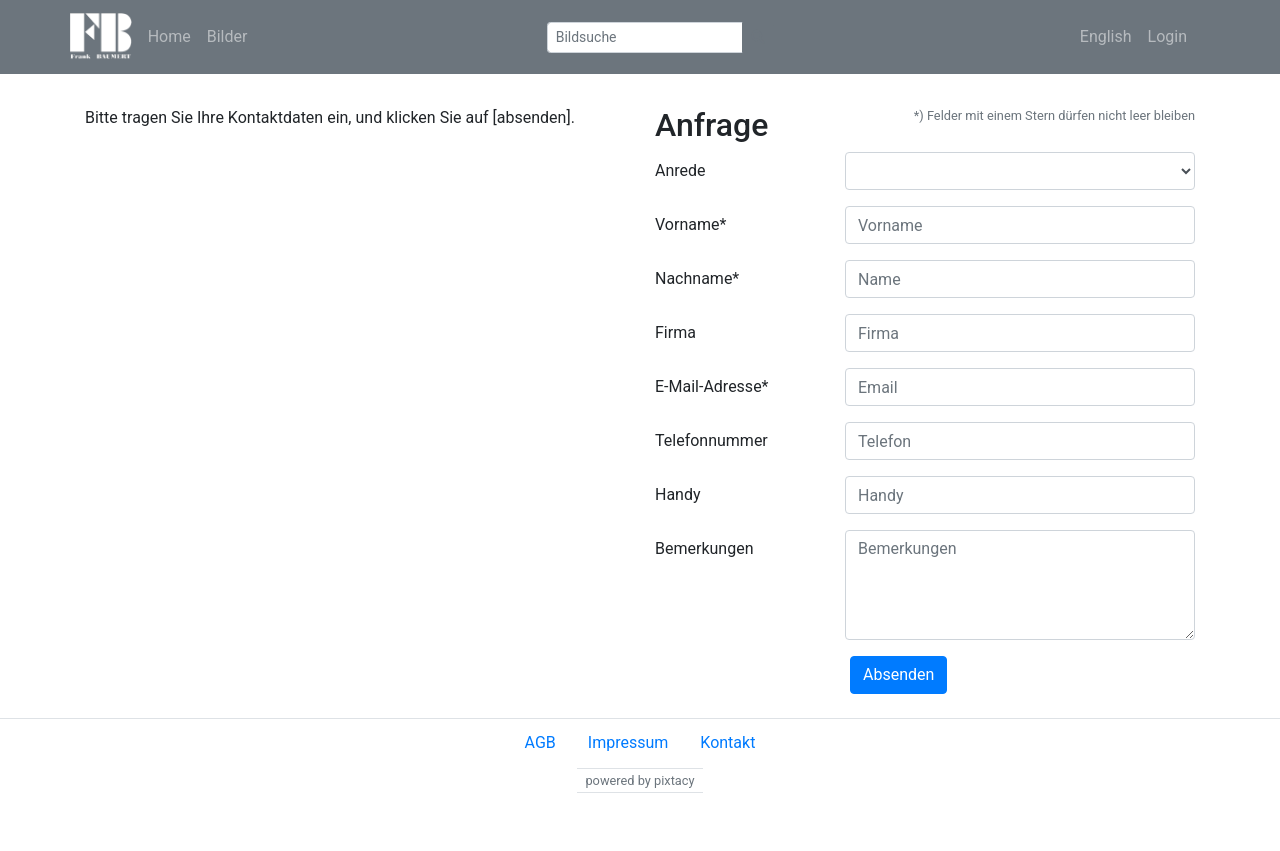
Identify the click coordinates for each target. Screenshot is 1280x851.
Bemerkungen (704, 548)
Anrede (680, 170)
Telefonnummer (711, 440)
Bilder (227, 36)
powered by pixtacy (639, 780)
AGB (540, 742)
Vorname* (690, 224)
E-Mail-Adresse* (712, 386)
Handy (678, 494)
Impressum (628, 742)
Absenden (898, 674)
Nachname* (697, 278)
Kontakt (727, 742)
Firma (675, 332)
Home (169, 36)
